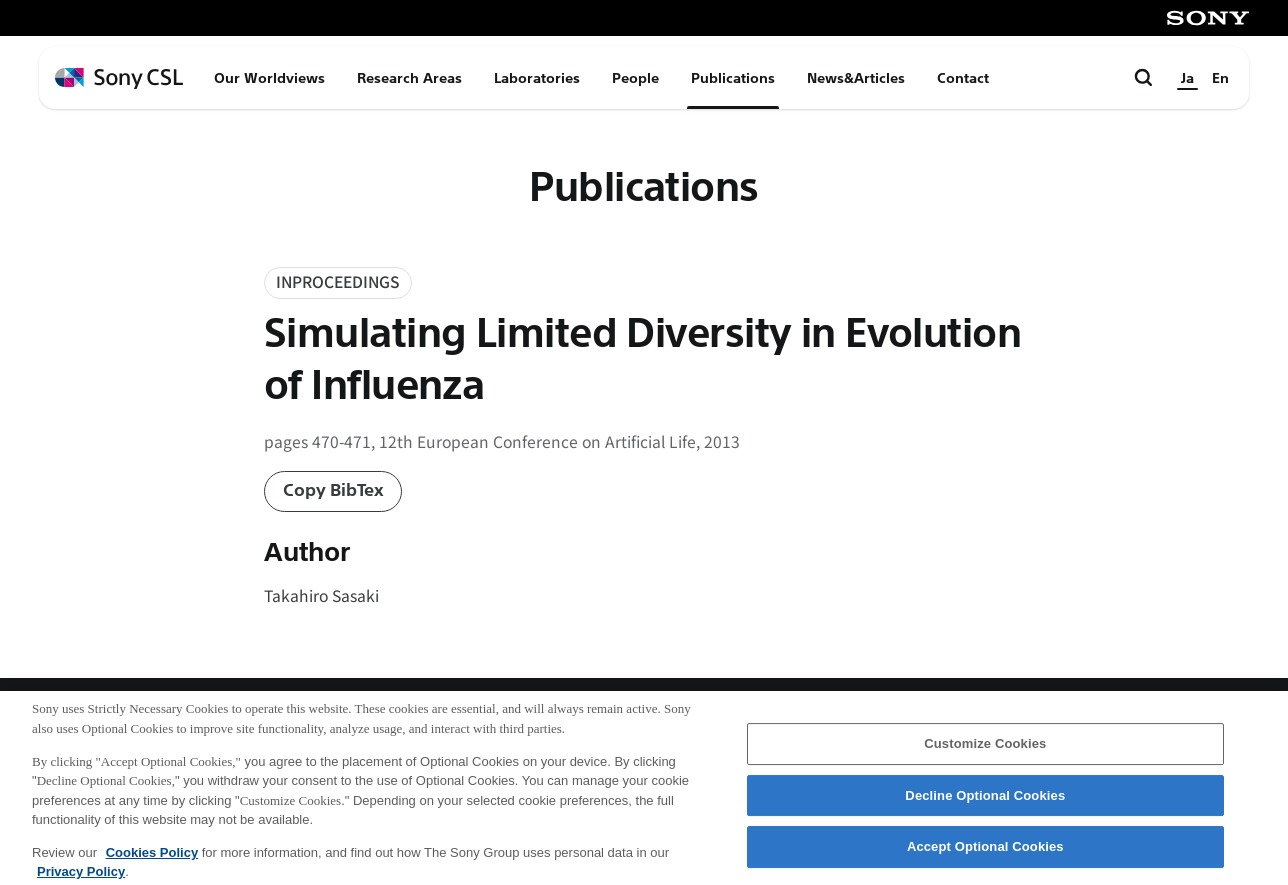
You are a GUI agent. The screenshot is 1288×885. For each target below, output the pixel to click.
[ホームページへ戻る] (119, 78)
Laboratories (537, 78)
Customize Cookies (985, 750)
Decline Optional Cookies (985, 802)
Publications (733, 78)
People (635, 78)
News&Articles (856, 78)
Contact (963, 78)
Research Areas (409, 78)
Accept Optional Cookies (985, 854)
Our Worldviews (269, 78)
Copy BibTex (333, 490)
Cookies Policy (152, 859)
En (1220, 78)
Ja (1187, 78)
